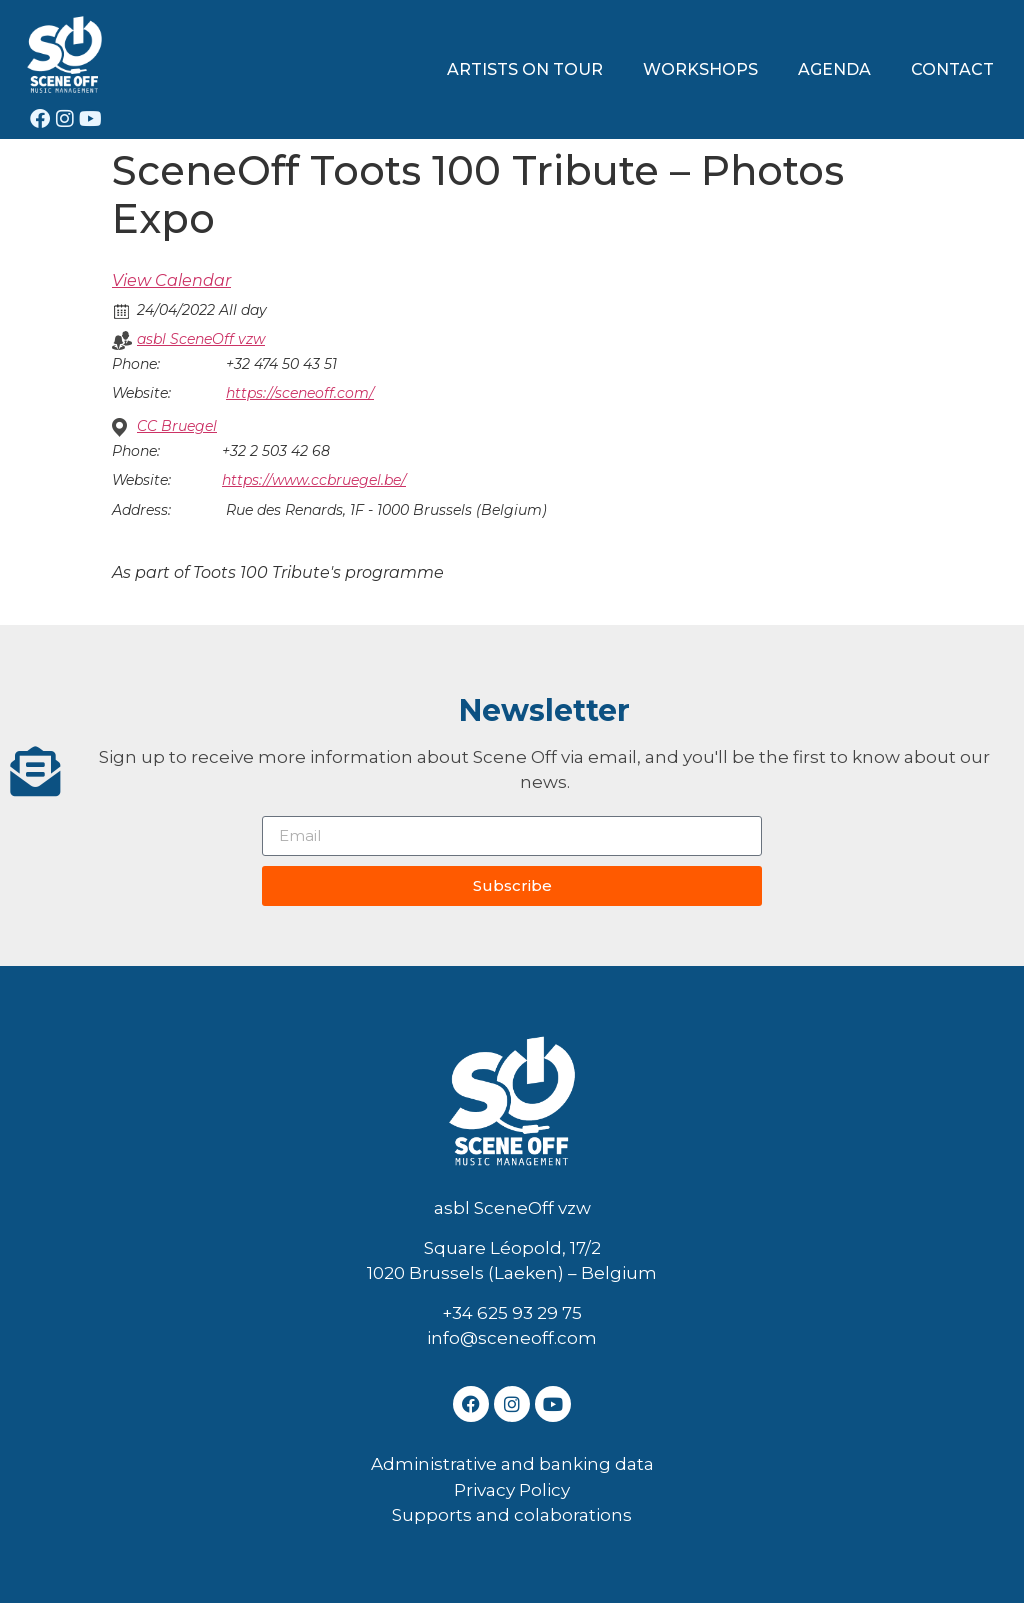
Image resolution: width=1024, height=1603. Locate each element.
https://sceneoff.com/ (300, 393)
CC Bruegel (177, 426)
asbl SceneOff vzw (201, 339)
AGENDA (834, 69)
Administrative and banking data (512, 1464)
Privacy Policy (512, 1490)
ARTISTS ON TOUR (525, 69)
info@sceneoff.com (512, 1338)
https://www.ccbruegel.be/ (314, 480)
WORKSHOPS (700, 69)
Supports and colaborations (512, 1515)
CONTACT (952, 69)
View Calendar (171, 280)
